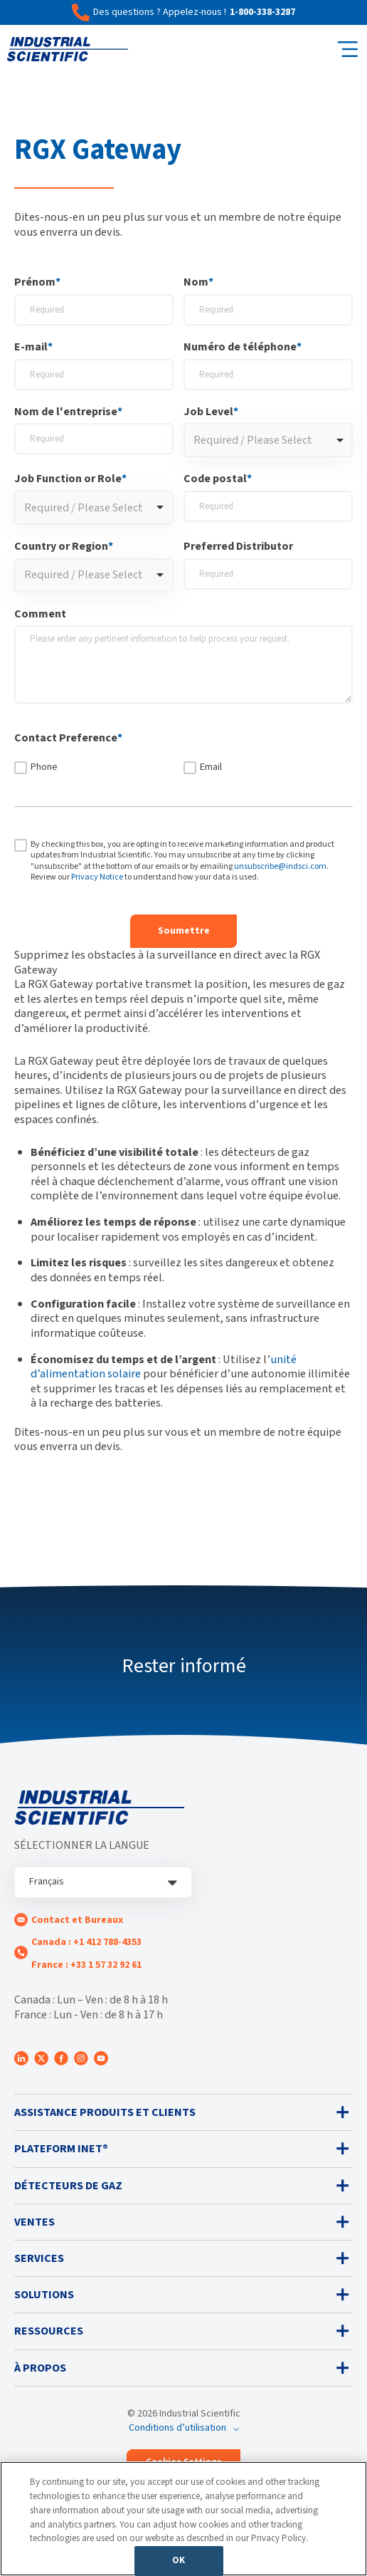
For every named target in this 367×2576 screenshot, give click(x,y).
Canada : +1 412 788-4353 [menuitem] (86, 1942)
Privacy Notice (97, 877)
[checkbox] (183, 766)
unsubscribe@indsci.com (280, 866)
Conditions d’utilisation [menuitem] (177, 2428)
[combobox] (268, 440)
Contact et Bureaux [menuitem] (77, 1920)
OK (178, 2560)
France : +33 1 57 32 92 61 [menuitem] (86, 1965)
